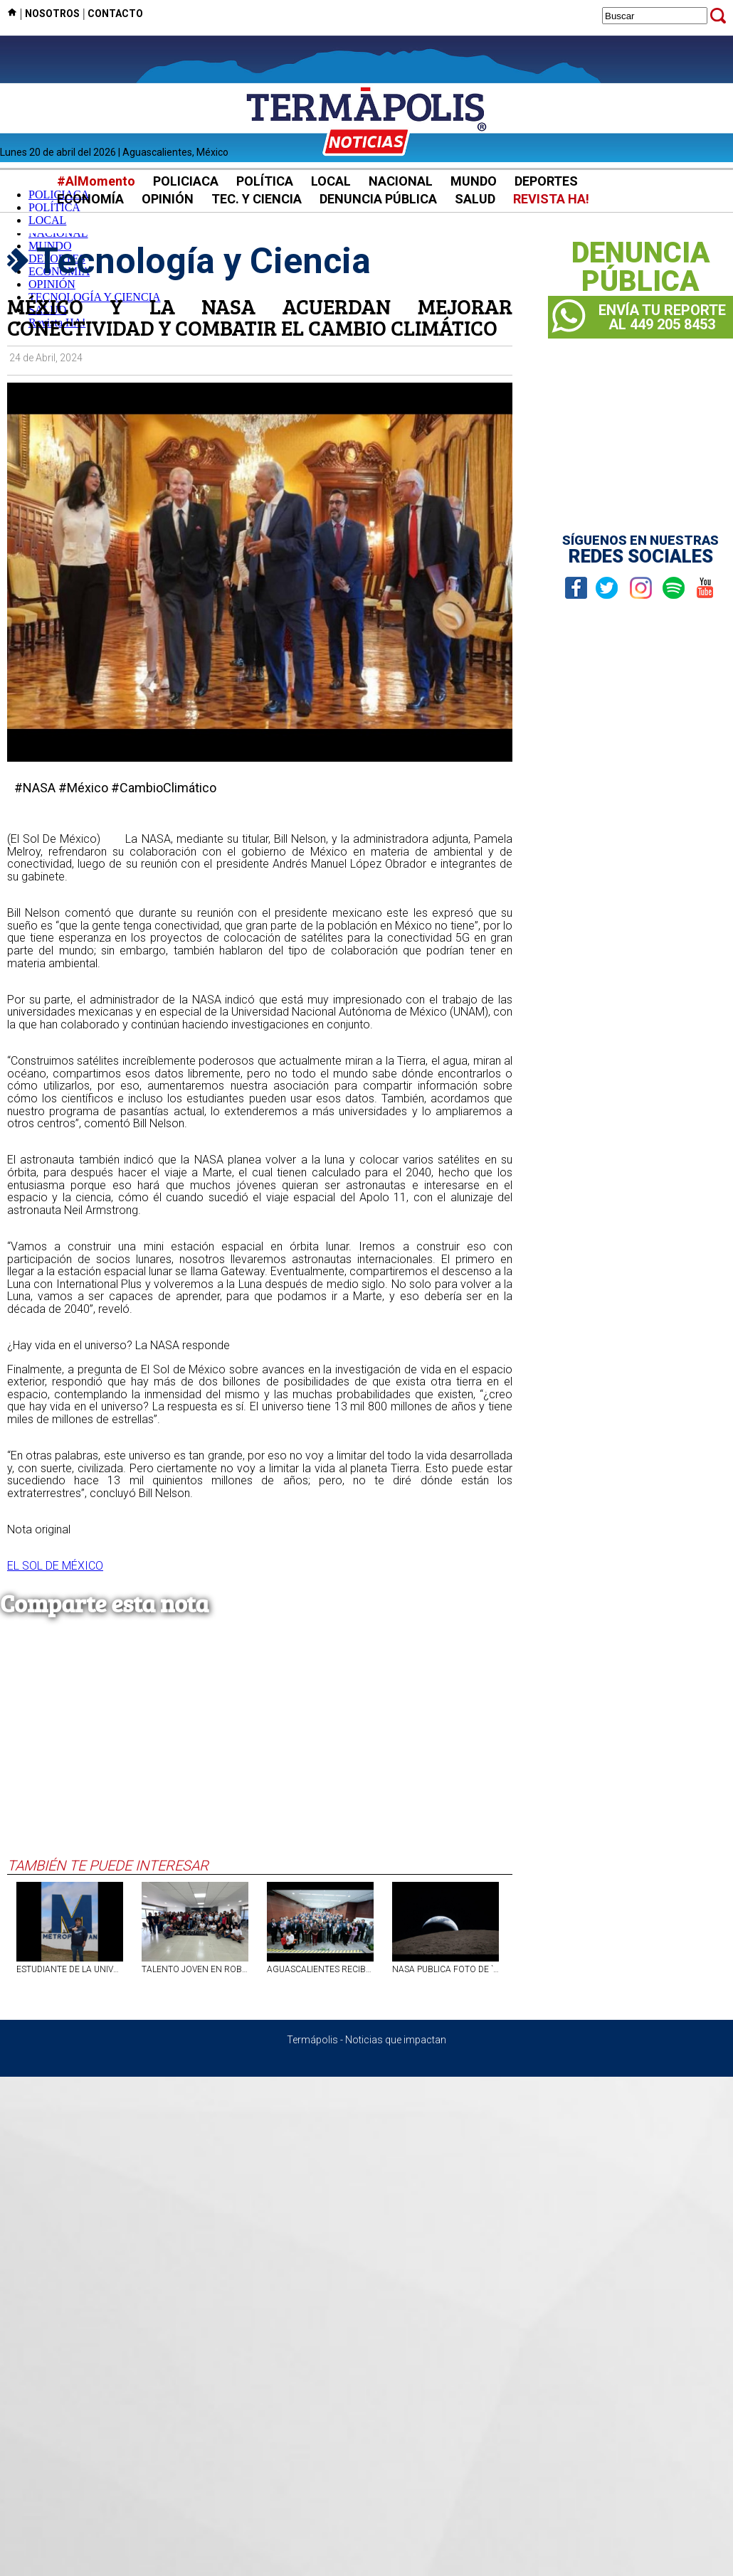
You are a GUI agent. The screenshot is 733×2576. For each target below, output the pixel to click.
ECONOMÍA (90, 198)
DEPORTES (546, 181)
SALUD (475, 198)
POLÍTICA (264, 181)
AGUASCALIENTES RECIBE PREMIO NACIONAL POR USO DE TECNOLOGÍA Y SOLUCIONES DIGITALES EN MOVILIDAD (320, 1969)
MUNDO (473, 181)
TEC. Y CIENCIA (256, 198)
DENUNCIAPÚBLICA (640, 267)
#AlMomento (96, 181)
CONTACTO (115, 13)
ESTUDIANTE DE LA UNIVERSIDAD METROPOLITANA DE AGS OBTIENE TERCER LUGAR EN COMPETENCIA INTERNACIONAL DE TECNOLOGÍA (69, 1969)
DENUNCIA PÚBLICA (378, 198)
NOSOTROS (52, 13)
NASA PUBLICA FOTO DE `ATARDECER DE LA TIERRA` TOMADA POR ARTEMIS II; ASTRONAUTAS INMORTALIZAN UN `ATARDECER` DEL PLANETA (445, 1969)
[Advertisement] (260, 1750)
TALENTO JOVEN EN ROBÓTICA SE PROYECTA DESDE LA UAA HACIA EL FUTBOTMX (195, 1969)
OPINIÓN (168, 198)
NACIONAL (401, 181)
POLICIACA (185, 181)
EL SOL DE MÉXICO (55, 1565)
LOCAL (331, 181)
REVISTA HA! (551, 198)
